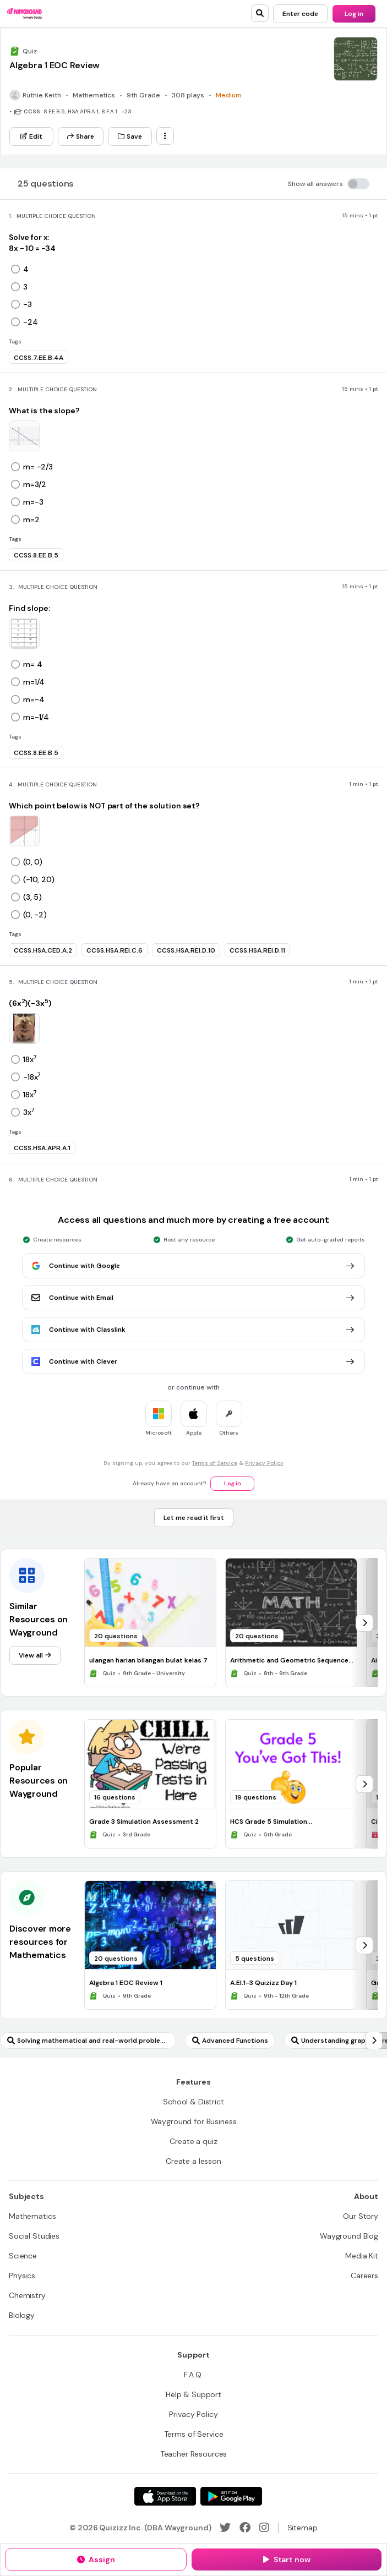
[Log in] (354, 13)
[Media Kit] (361, 2256)
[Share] (80, 136)
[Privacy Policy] (193, 2414)
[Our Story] (360, 2216)
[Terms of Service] (194, 2434)
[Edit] (31, 136)
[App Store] (165, 2496)
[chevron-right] (364, 1623)
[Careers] (364, 2275)
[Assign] (96, 2559)
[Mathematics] (32, 2216)
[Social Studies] (34, 2236)
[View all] (35, 1655)
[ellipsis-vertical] (165, 136)
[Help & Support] (193, 2394)
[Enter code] (300, 13)
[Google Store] (231, 2496)
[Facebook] (244, 2527)
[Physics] (22, 2275)
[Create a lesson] (193, 2161)
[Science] (23, 2256)
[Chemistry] (27, 2295)
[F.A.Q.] (193, 2375)
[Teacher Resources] (193, 2454)
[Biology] (22, 2315)
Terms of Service (214, 1463)
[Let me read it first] (193, 1517)
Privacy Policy (264, 1463)
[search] (260, 13)
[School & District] (193, 2102)
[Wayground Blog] (349, 2236)
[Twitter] (225, 2527)
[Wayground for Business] (194, 2121)
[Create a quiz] (193, 2141)
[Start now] (286, 2559)
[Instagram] (264, 2527)
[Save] (130, 136)
